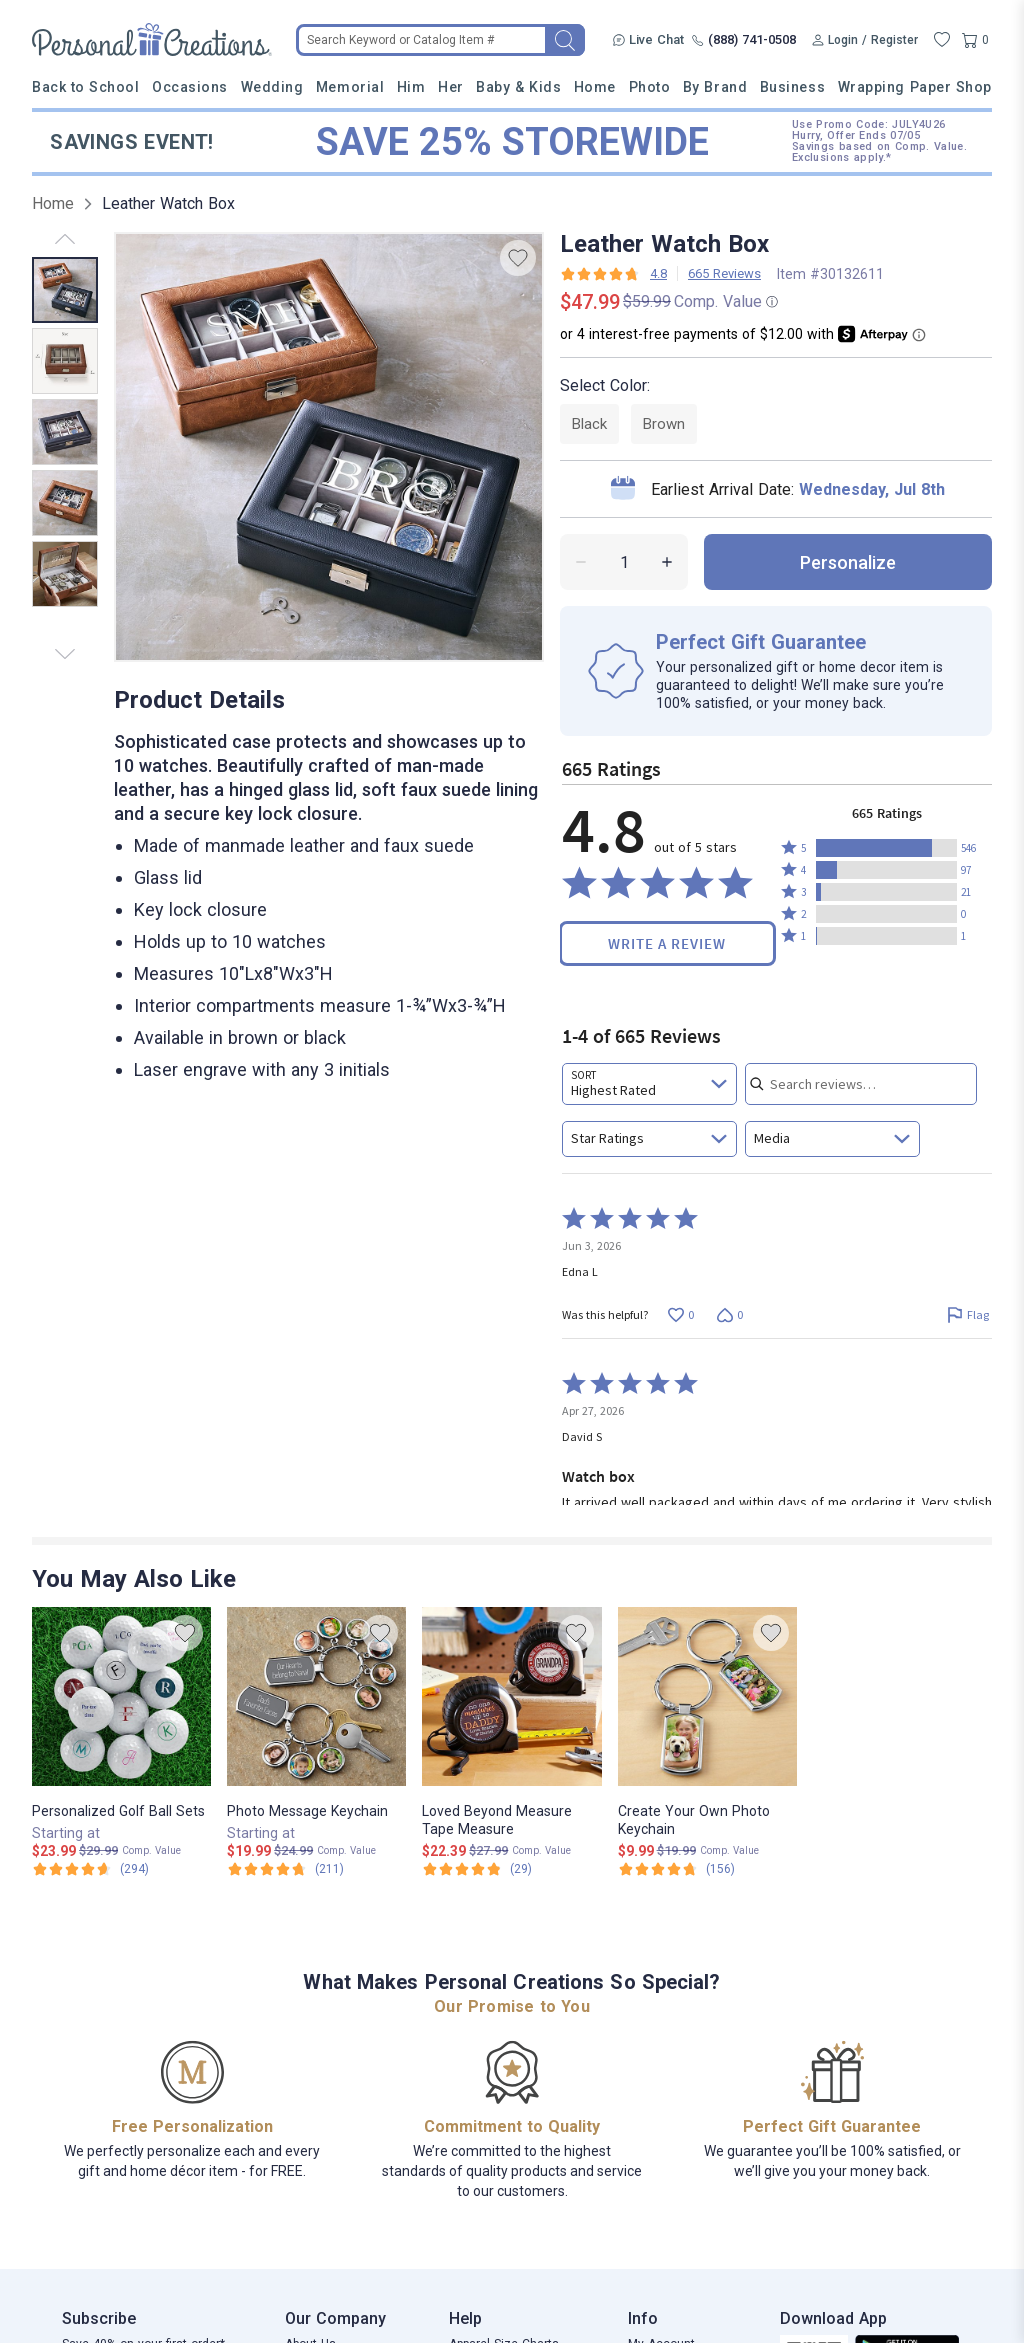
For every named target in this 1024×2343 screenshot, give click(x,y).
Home (595, 87)
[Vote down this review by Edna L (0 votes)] (729, 1314)
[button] (886, 848)
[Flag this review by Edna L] (967, 1314)
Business (792, 87)
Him (411, 87)
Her (451, 87)
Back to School (86, 87)
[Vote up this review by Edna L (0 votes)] (680, 1314)
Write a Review (667, 943)
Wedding (272, 87)
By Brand (715, 87)
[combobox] (649, 1084)
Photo (650, 87)
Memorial (350, 87)
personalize (848, 562)
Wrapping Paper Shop (915, 87)
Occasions (190, 87)
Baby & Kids (518, 87)
